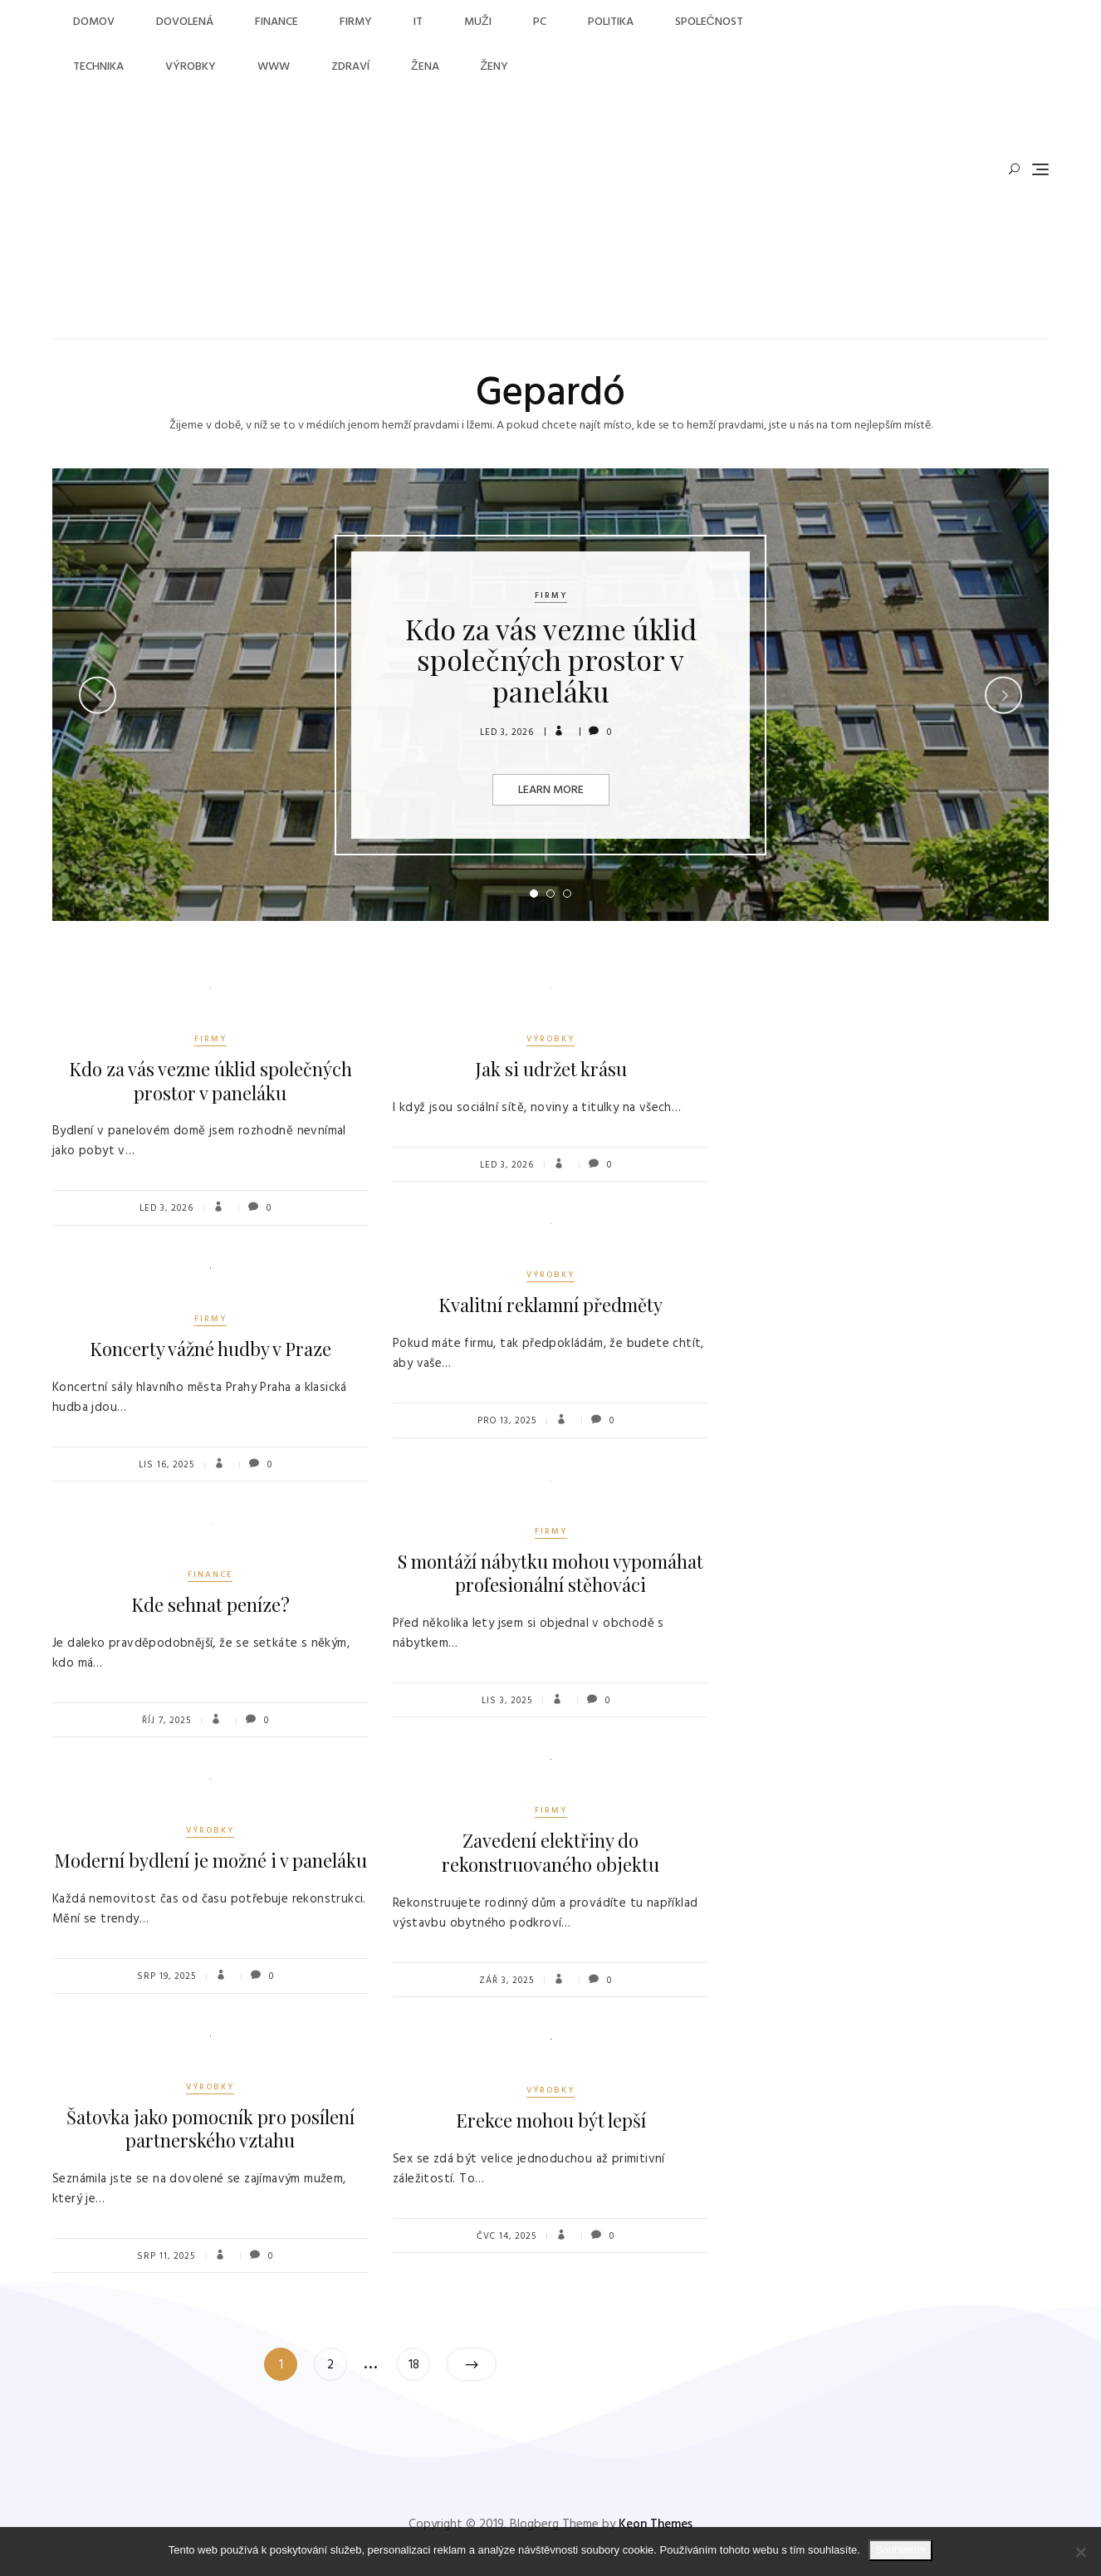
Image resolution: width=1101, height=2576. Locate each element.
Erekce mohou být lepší (551, 2120)
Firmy (356, 22)
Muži (478, 22)
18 (419, 2361)
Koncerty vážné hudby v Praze (210, 1348)
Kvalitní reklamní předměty (550, 1304)
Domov (94, 22)
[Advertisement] (427, 214)
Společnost (709, 22)
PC (539, 22)
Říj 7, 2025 (166, 1720)
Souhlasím (900, 2550)
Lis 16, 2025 (166, 1464)
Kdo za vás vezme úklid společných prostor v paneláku (551, 660)
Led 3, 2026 (507, 732)
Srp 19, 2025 (166, 1976)
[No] (1080, 2552)
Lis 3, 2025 (507, 1700)
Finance (276, 22)
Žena (425, 66)
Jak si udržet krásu (551, 1068)
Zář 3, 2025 (506, 1980)
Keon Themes (655, 2524)
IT (418, 22)
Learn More (551, 790)
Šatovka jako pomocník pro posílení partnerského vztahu (210, 2128)
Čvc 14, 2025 (506, 2236)
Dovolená (184, 22)
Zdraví (350, 66)
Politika (611, 22)
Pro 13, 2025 (506, 1420)
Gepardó (550, 394)
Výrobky (190, 66)
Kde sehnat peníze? (210, 1604)
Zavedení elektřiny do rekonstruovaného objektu (550, 1852)
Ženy (495, 66)
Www (273, 66)
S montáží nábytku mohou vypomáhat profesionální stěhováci (550, 1573)
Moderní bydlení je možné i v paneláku (210, 1860)
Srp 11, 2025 (166, 2256)
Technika (98, 66)
